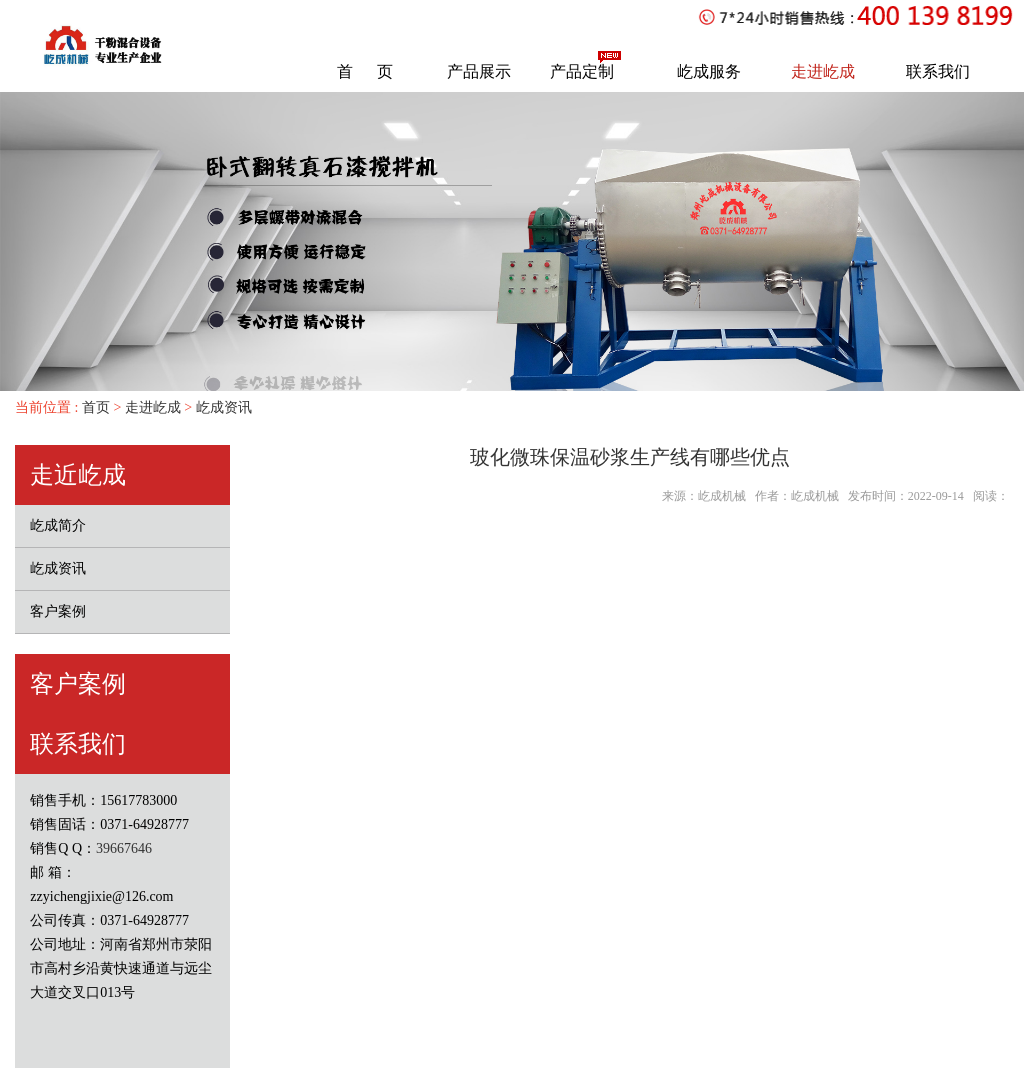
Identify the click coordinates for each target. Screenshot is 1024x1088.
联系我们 (938, 71)
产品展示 (479, 71)
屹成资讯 (224, 407)
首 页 (365, 71)
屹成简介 (58, 525)
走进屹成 (823, 71)
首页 (94, 407)
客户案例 (58, 611)
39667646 (124, 848)
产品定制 (582, 71)
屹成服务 (709, 71)
